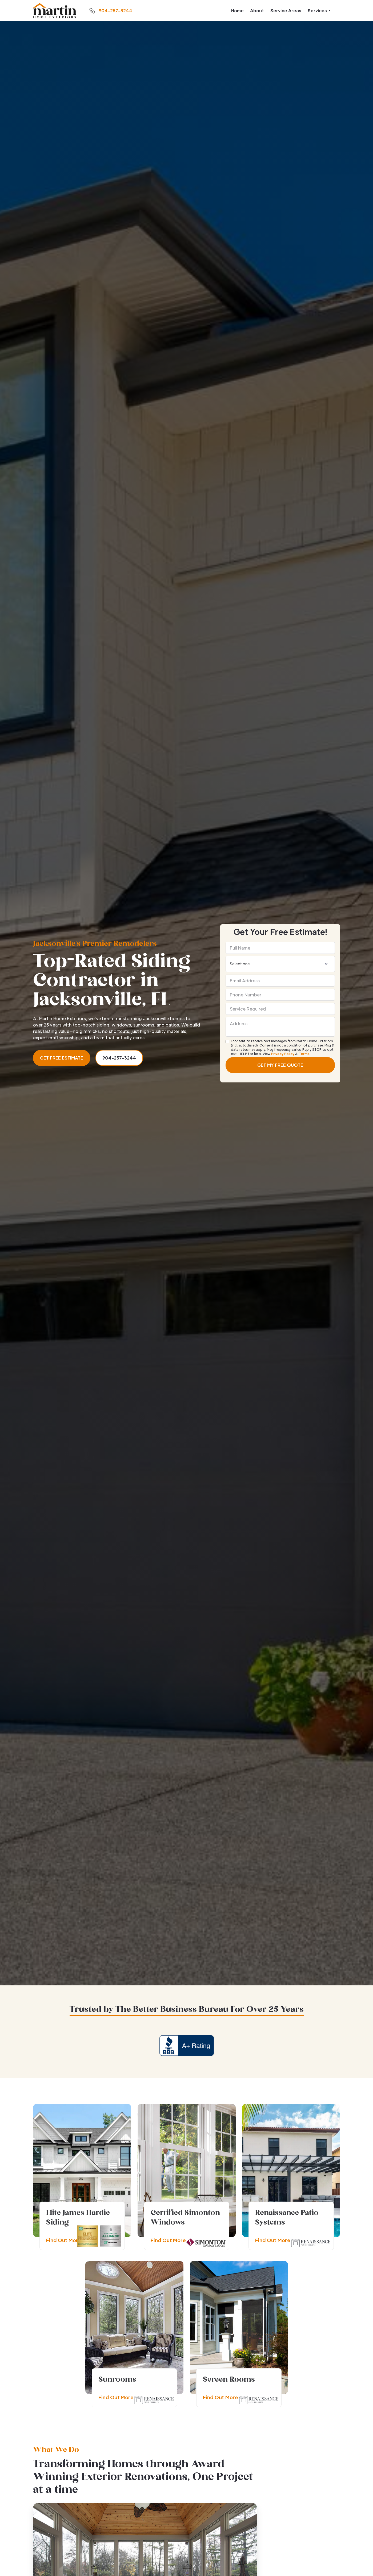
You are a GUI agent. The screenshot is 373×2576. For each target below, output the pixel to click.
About (257, 10)
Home (237, 10)
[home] (54, 10)
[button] (319, 10)
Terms (304, 1054)
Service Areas (285, 10)
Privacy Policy (282, 1054)
